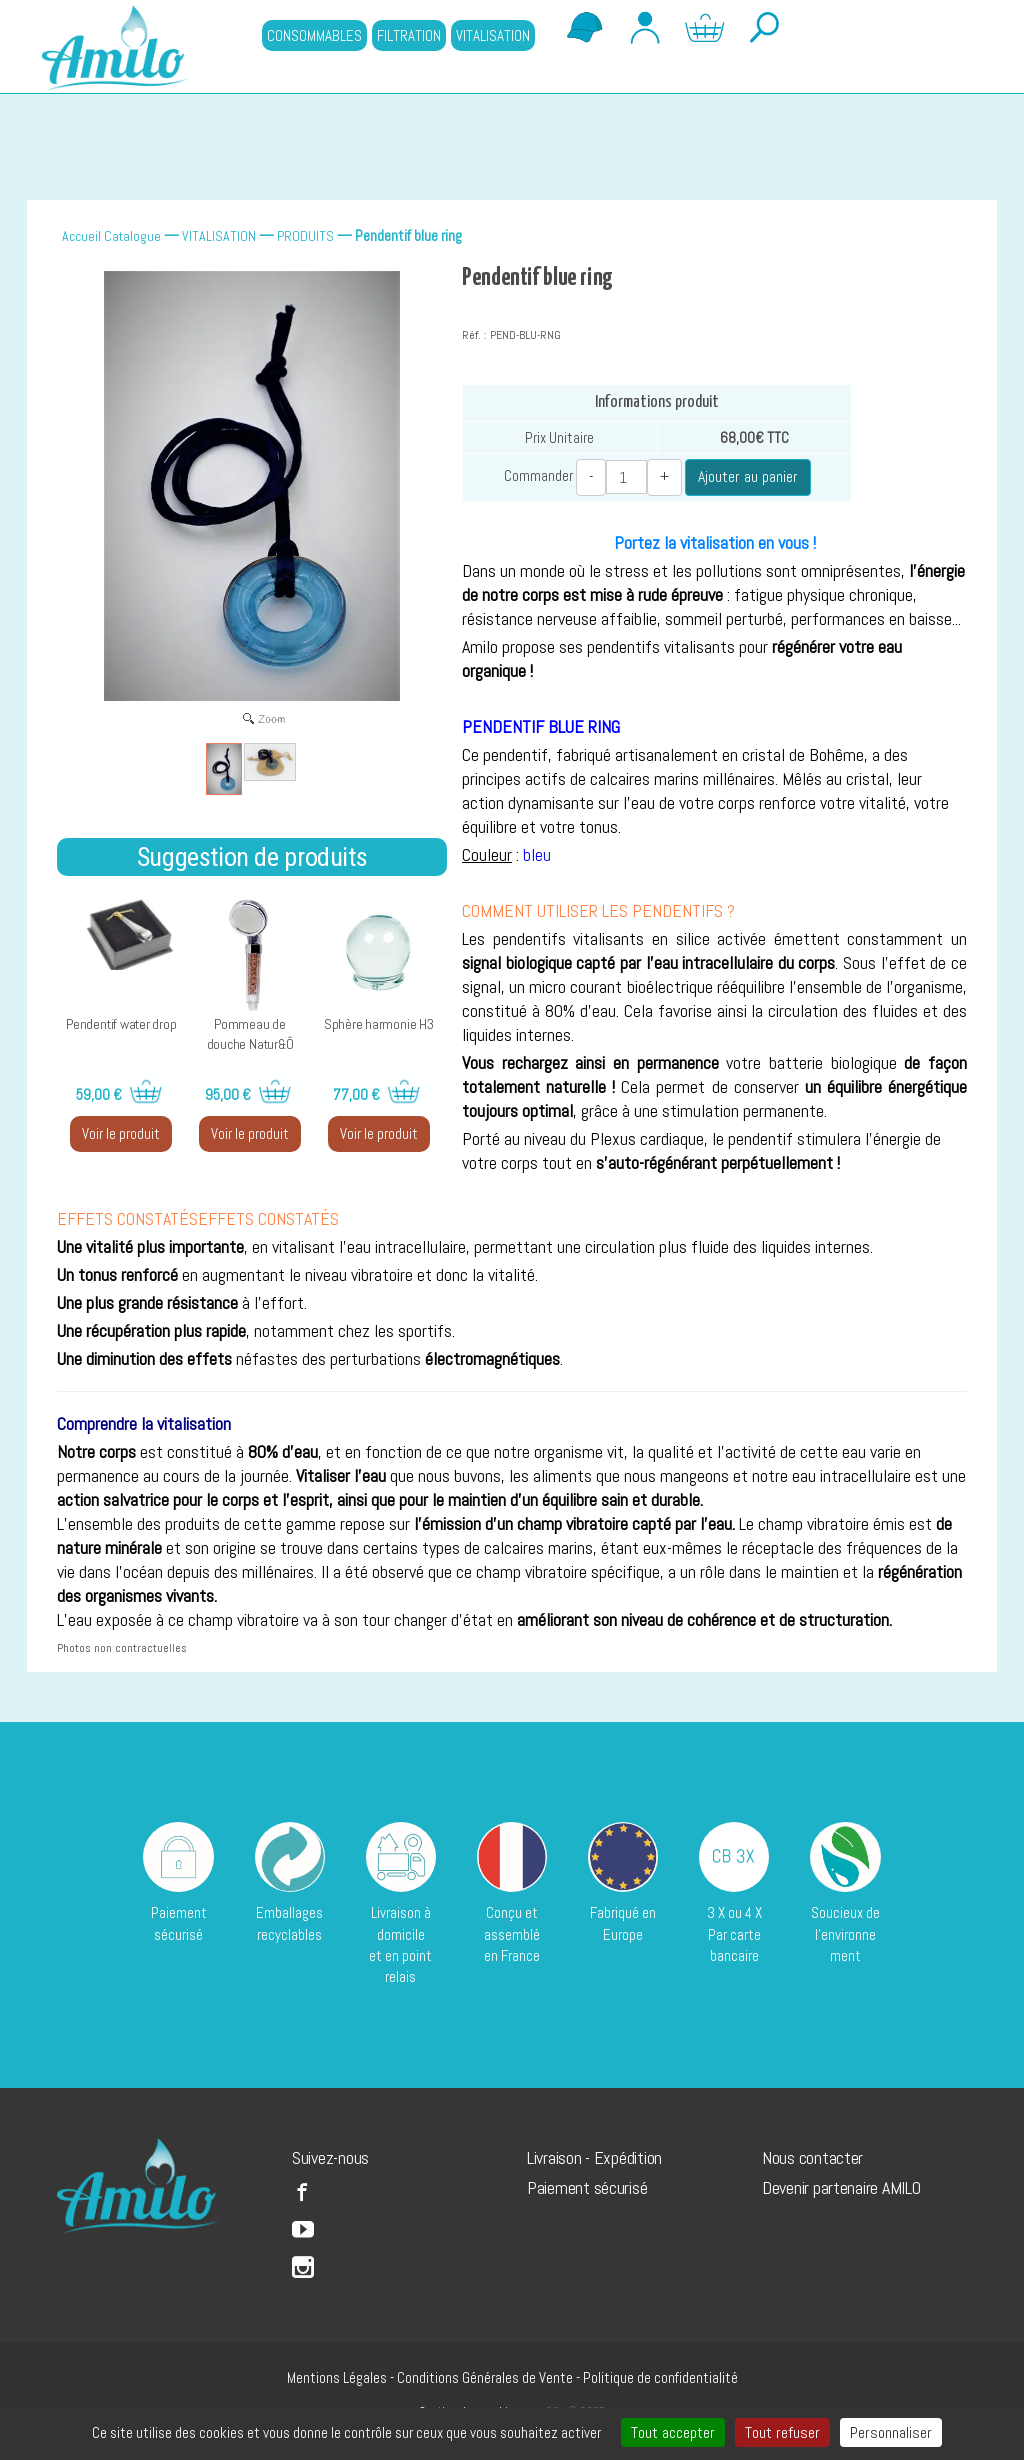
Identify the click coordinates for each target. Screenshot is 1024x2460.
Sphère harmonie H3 (379, 1024)
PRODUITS (305, 236)
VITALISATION (493, 35)
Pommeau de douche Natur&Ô (250, 1034)
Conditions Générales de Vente (485, 2376)
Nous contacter (812, 2157)
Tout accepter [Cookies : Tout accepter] (673, 2432)
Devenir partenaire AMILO (841, 2186)
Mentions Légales (337, 2376)
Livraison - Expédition (594, 2157)
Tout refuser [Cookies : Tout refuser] (782, 2432)
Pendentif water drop (121, 1024)
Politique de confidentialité (660, 2376)
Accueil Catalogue (111, 236)
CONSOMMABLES (314, 35)
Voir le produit (121, 1133)
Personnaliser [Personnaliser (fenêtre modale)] (891, 2432)
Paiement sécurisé (587, 2186)
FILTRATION (409, 35)
